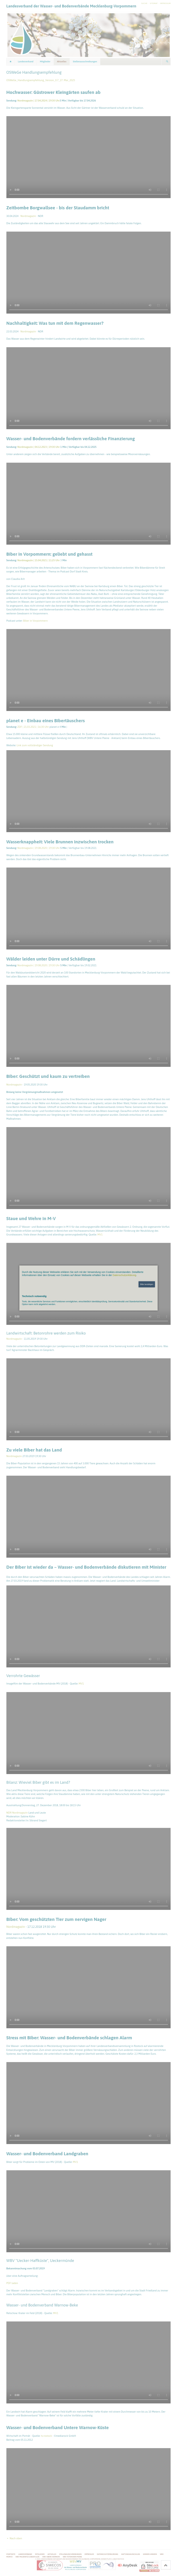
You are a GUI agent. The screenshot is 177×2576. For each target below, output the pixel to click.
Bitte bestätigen (146, 1284)
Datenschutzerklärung (124, 1275)
